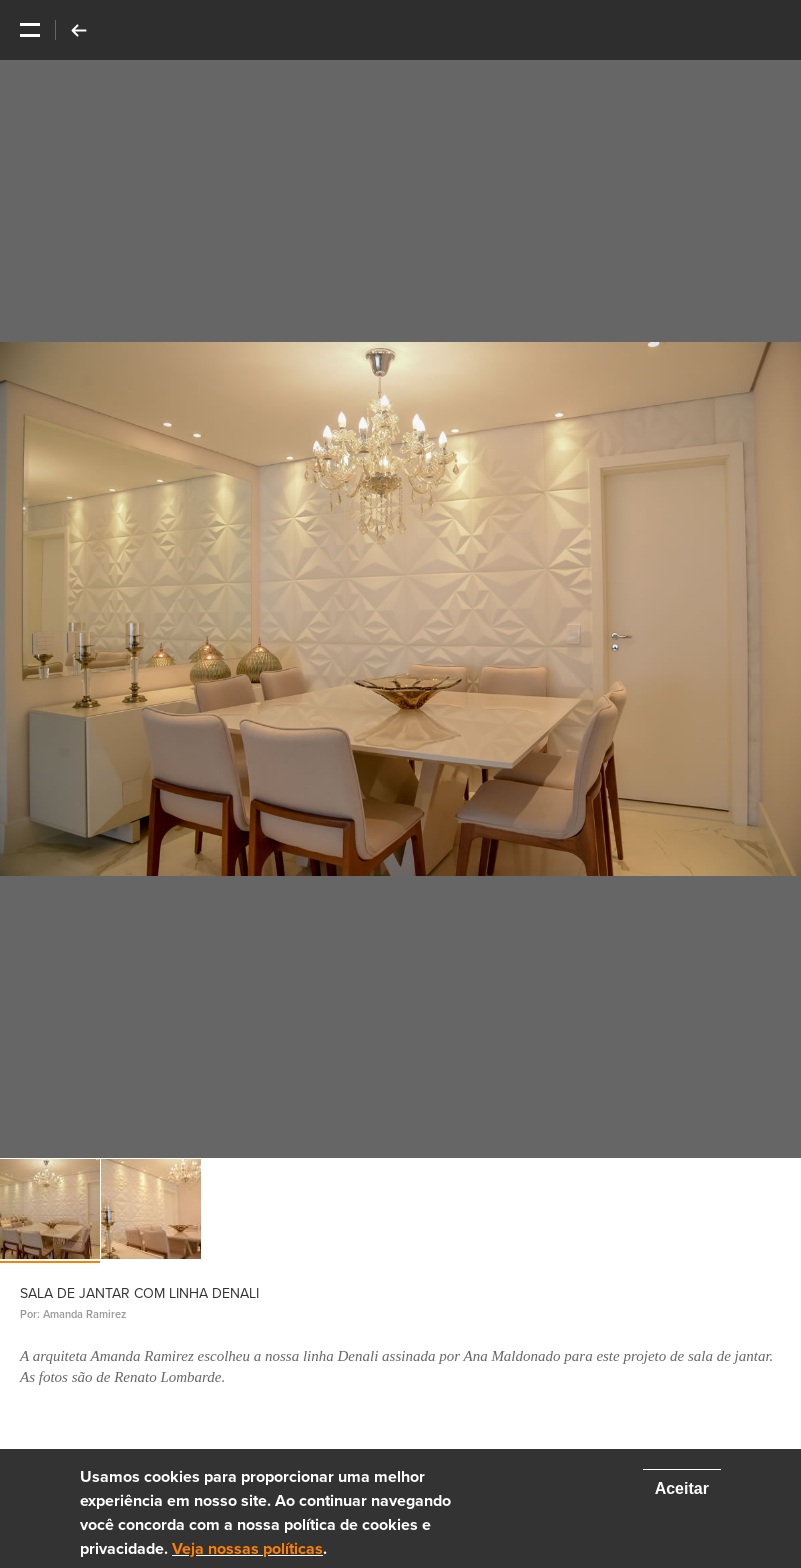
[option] (400, 609)
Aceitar (682, 1488)
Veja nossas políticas (247, 1549)
